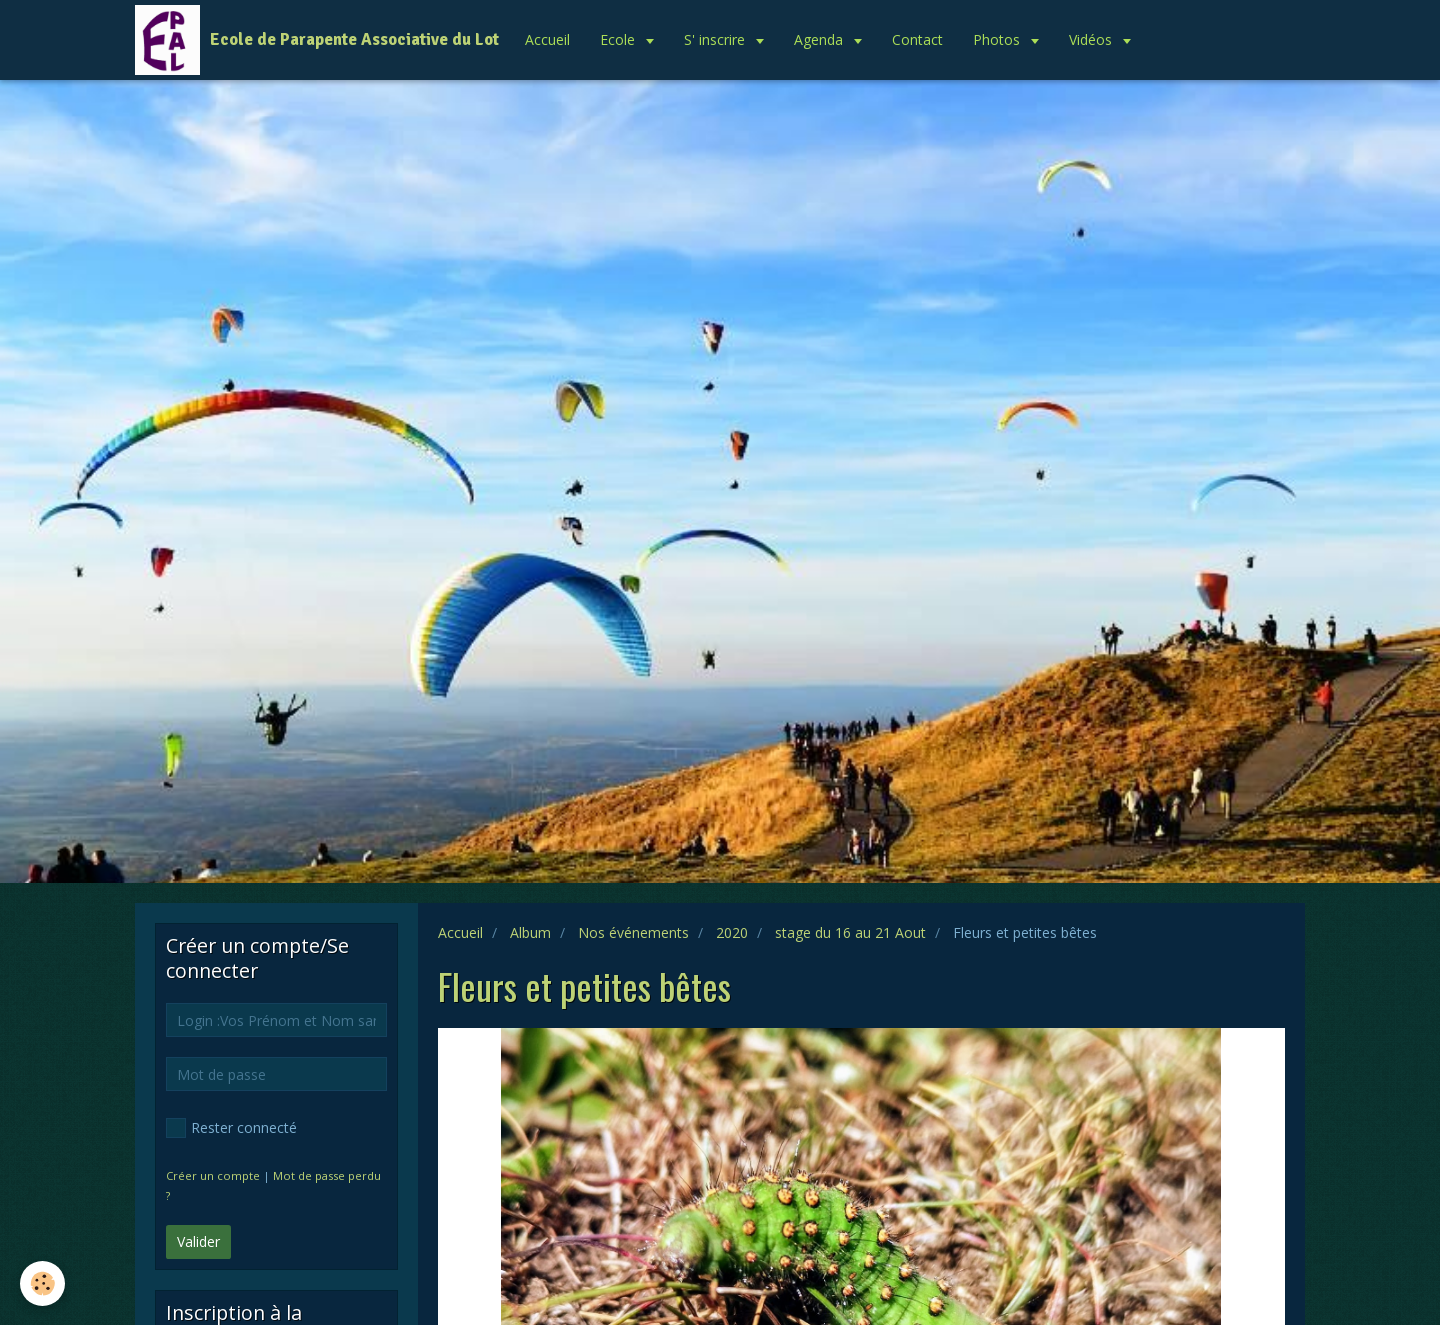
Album (530, 932)
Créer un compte (213, 1175)
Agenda (820, 39)
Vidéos (1092, 39)
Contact (917, 39)
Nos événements (633, 932)
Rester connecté (231, 1128)
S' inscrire (716, 39)
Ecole (619, 39)
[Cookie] (42, 1283)
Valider (198, 1241)
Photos (998, 39)
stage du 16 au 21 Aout (850, 932)
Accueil (547, 39)
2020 (732, 932)
